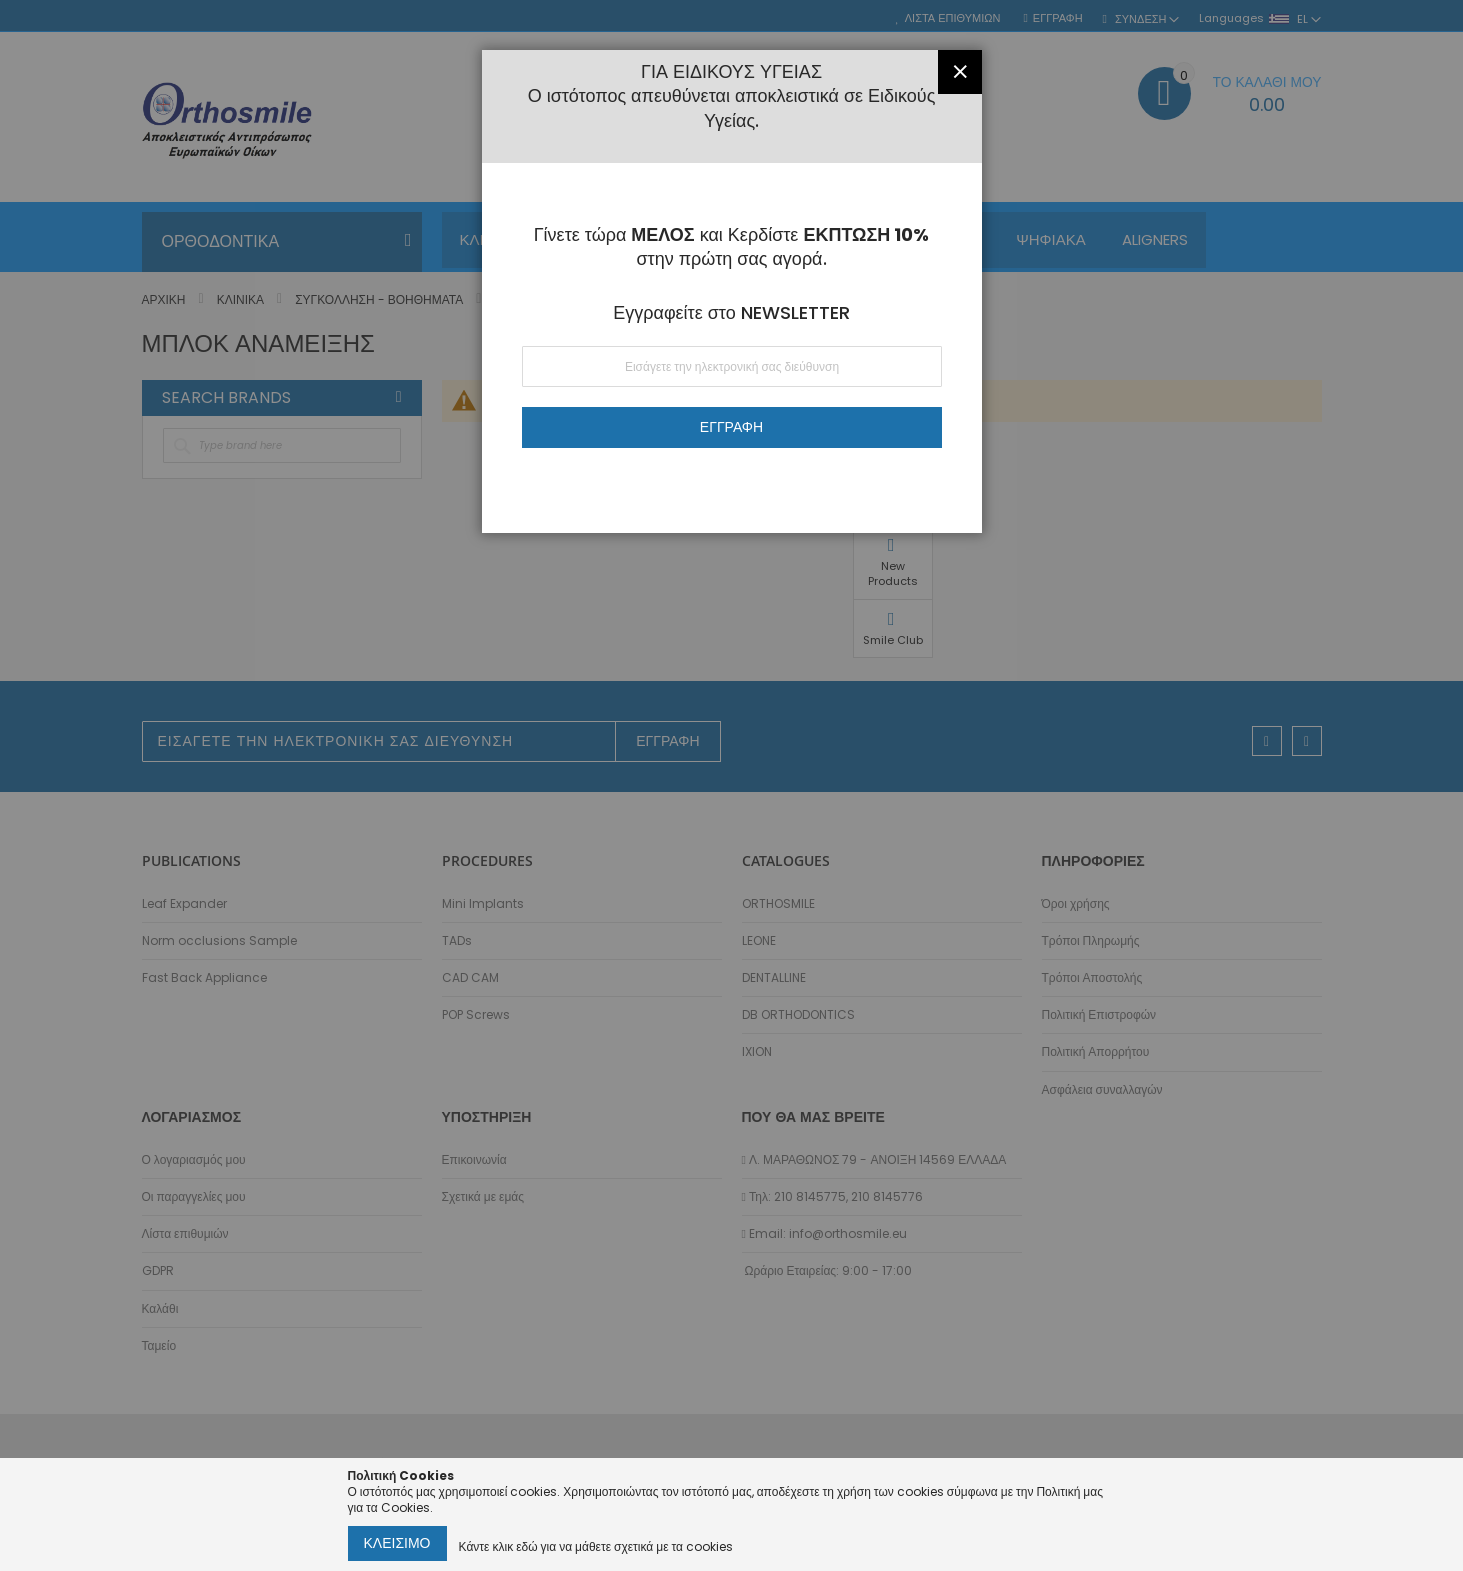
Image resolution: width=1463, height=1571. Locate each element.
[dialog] (731, 785)
